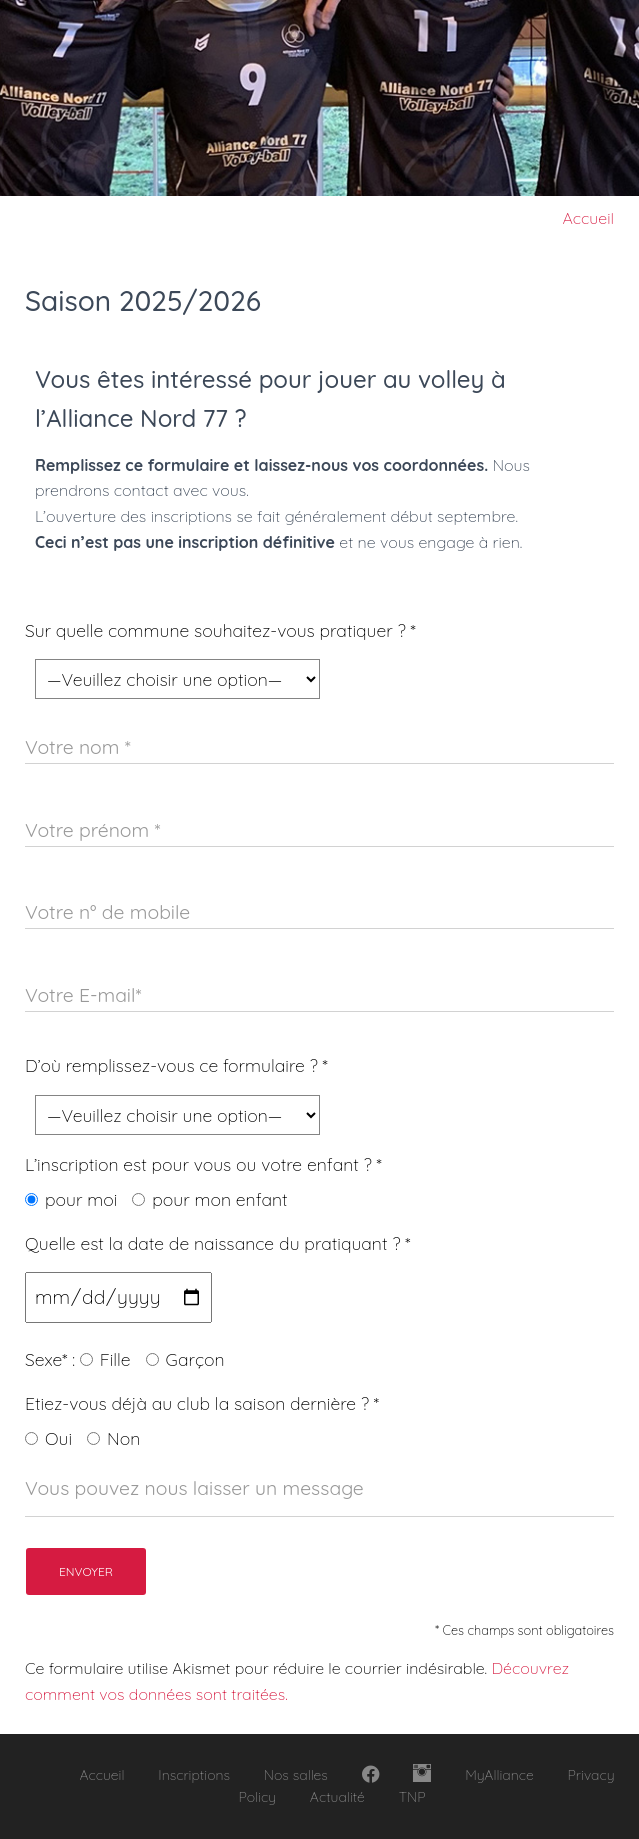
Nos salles (296, 1775)
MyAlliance (499, 1775)
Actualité (337, 1797)
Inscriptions (194, 1775)
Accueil (588, 218)
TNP (412, 1797)
